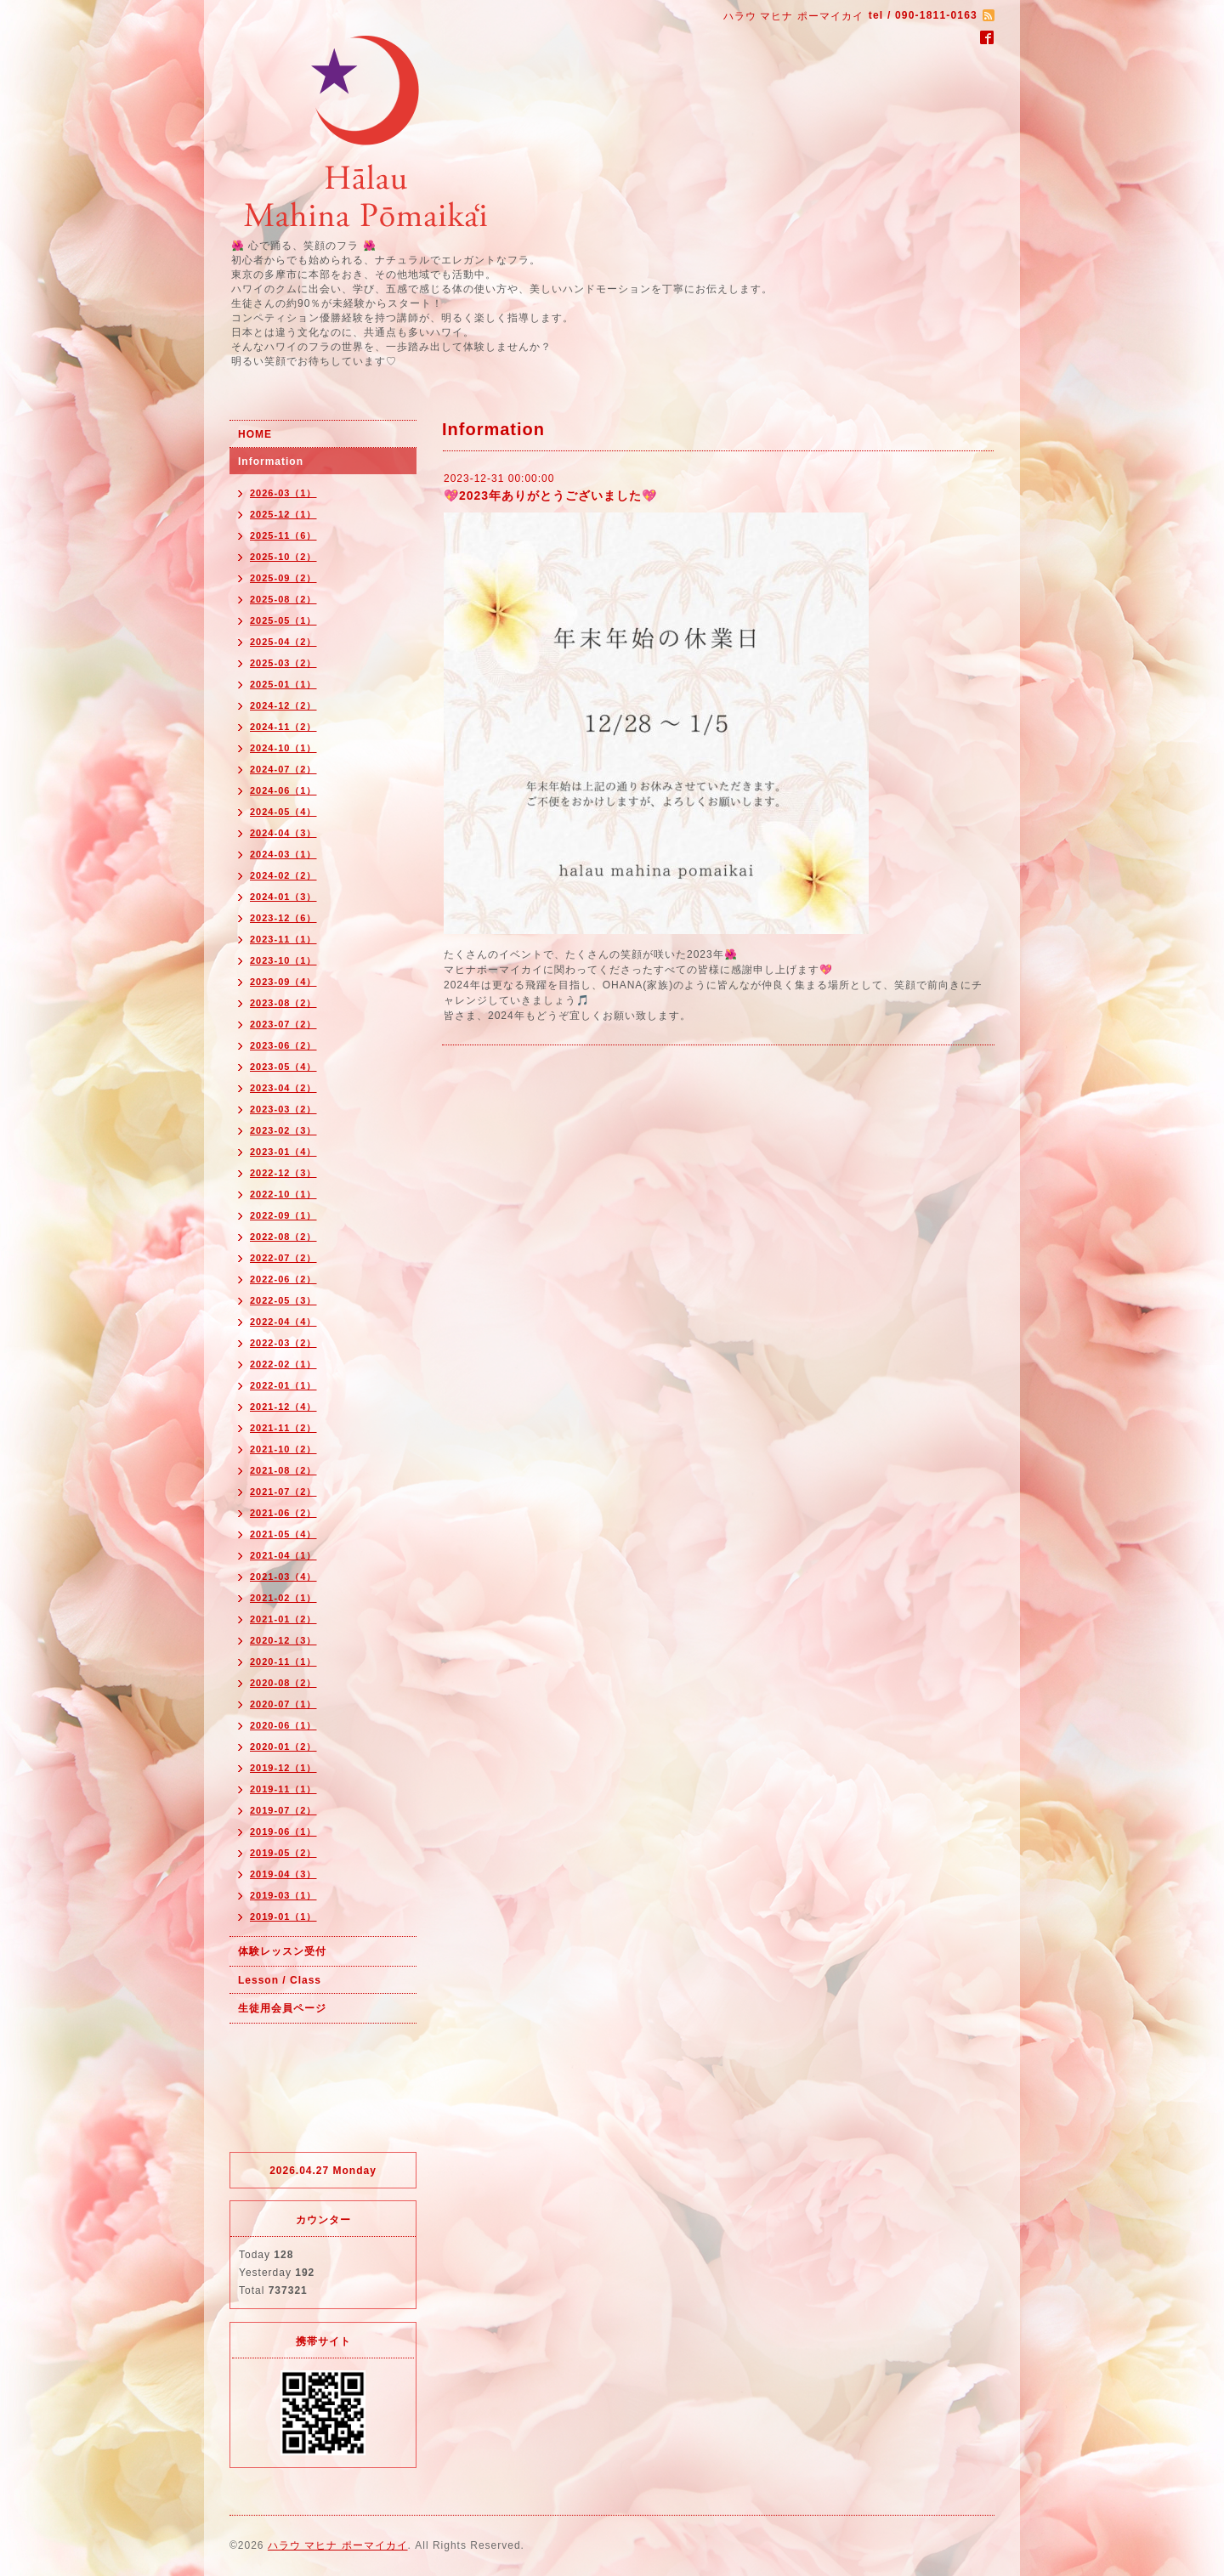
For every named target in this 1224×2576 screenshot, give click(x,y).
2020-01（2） (283, 1746)
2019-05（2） (283, 1853)
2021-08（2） (283, 1470)
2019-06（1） (283, 1831)
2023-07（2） (283, 1024)
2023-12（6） (283, 918)
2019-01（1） (283, 1916)
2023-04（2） (283, 1088)
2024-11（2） (283, 727)
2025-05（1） (283, 620)
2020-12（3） (283, 1640)
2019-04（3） (283, 1874)
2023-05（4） (283, 1067)
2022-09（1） (283, 1215)
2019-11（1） (283, 1789)
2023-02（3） (283, 1130)
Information (270, 461)
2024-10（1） (283, 748)
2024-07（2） (283, 769)
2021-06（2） (283, 1513)
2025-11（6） (283, 535)
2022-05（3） (283, 1300)
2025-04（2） (283, 642)
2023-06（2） (283, 1045)
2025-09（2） (283, 578)
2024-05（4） (283, 812)
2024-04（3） (283, 833)
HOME (255, 434)
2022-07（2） (283, 1258)
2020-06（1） (283, 1725)
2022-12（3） (283, 1173)
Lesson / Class (279, 1980)
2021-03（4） (283, 1576)
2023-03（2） (283, 1109)
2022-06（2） (283, 1279)
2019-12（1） (283, 1768)
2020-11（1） (283, 1661)
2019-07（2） (283, 1810)
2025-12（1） (283, 514)
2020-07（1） (283, 1704)
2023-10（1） (283, 960)
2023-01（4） (283, 1151)
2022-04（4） (283, 1321)
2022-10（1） (283, 1194)
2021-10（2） (283, 1449)
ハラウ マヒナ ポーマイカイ (338, 2545)
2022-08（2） (283, 1236)
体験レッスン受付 (282, 1951)
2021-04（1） (283, 1555)
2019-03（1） (283, 1895)
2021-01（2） (283, 1619)
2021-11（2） (283, 1428)
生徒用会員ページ (282, 2008)
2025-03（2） (283, 663)
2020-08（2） (283, 1683)
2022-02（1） (283, 1364)
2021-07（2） (283, 1491)
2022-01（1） (283, 1385)
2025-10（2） (283, 557)
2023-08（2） (283, 1003)
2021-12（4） (283, 1406)
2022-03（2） (283, 1343)
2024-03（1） (283, 854)
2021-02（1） (283, 1598)
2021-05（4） (283, 1534)
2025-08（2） (283, 599)
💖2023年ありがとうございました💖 (550, 495)
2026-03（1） (283, 493)
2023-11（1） (283, 939)
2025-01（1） (283, 684)
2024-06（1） (283, 790)
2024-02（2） (283, 875)
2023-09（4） (283, 982)
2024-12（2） (283, 705)
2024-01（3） (283, 897)
